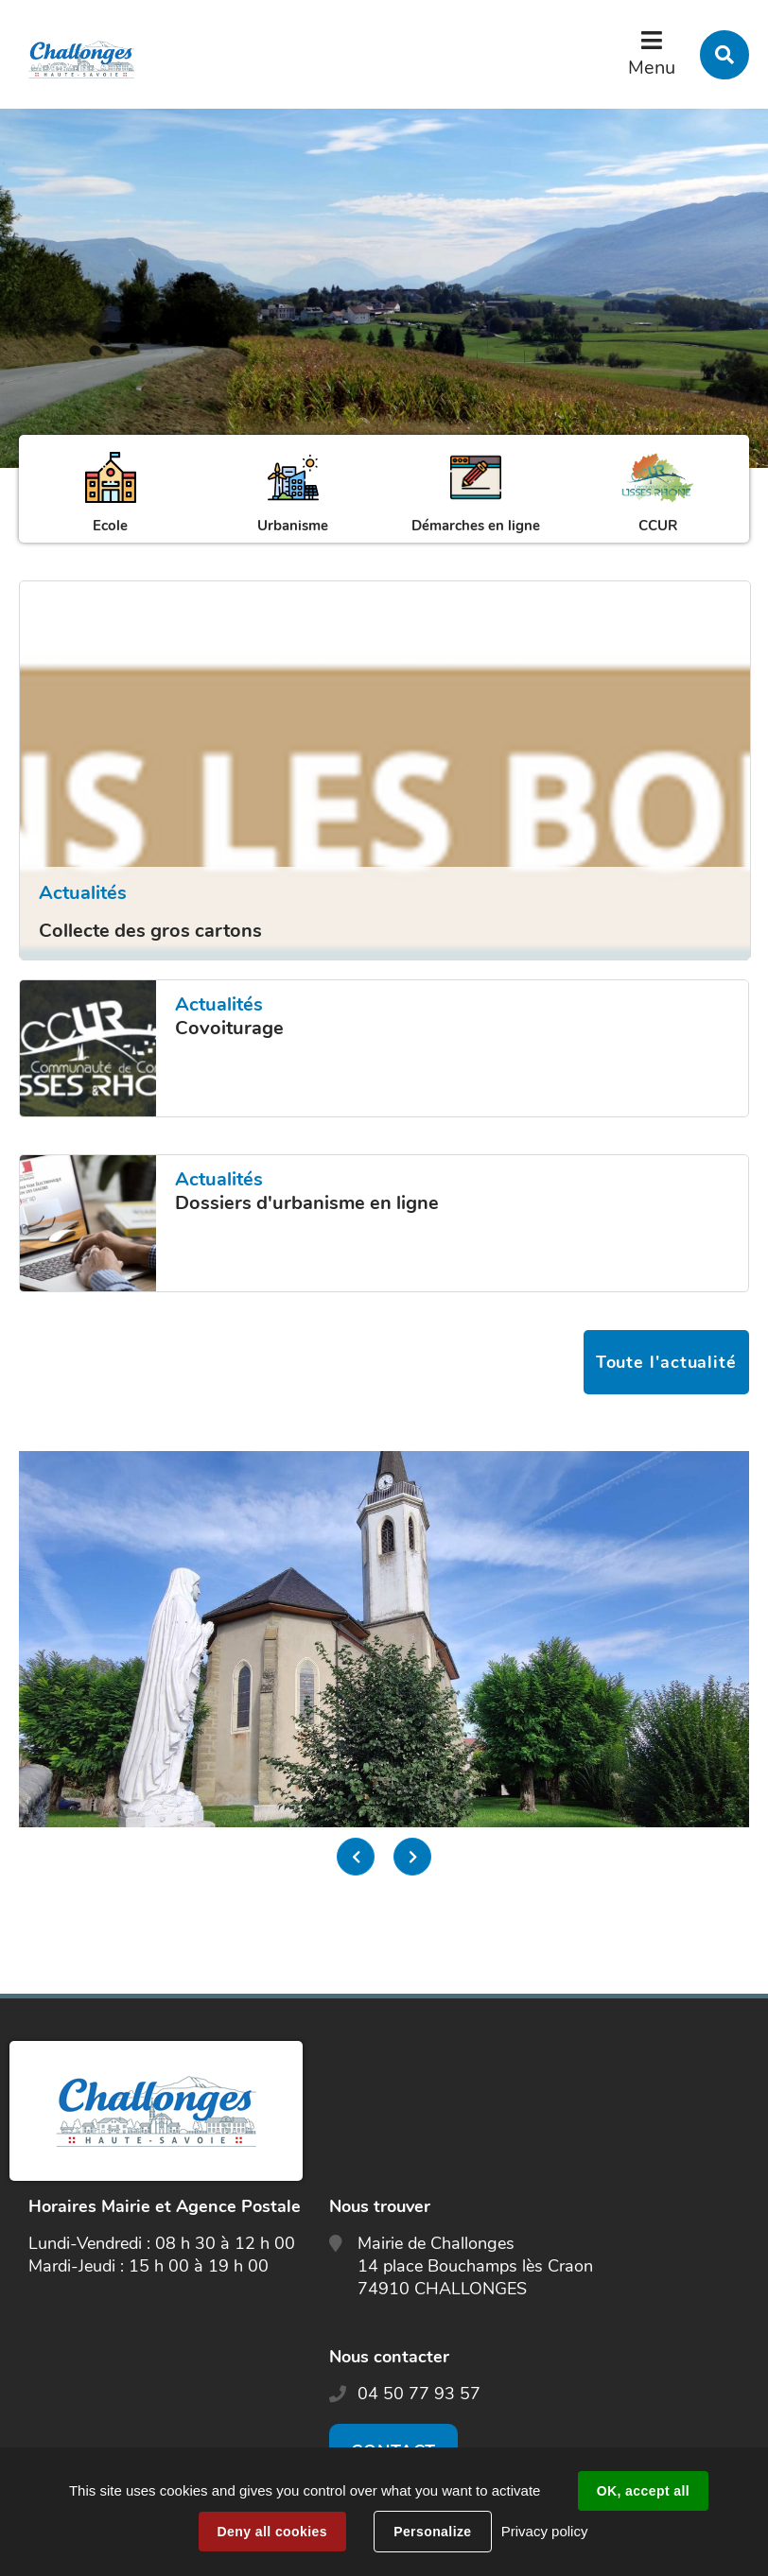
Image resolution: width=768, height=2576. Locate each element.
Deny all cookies (272, 2531)
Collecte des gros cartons (150, 930)
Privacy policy (544, 2531)
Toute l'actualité (666, 1362)
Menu (651, 67)
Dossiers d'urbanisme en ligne (307, 1203)
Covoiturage (229, 1028)
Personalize (432, 2531)
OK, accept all (643, 2490)
